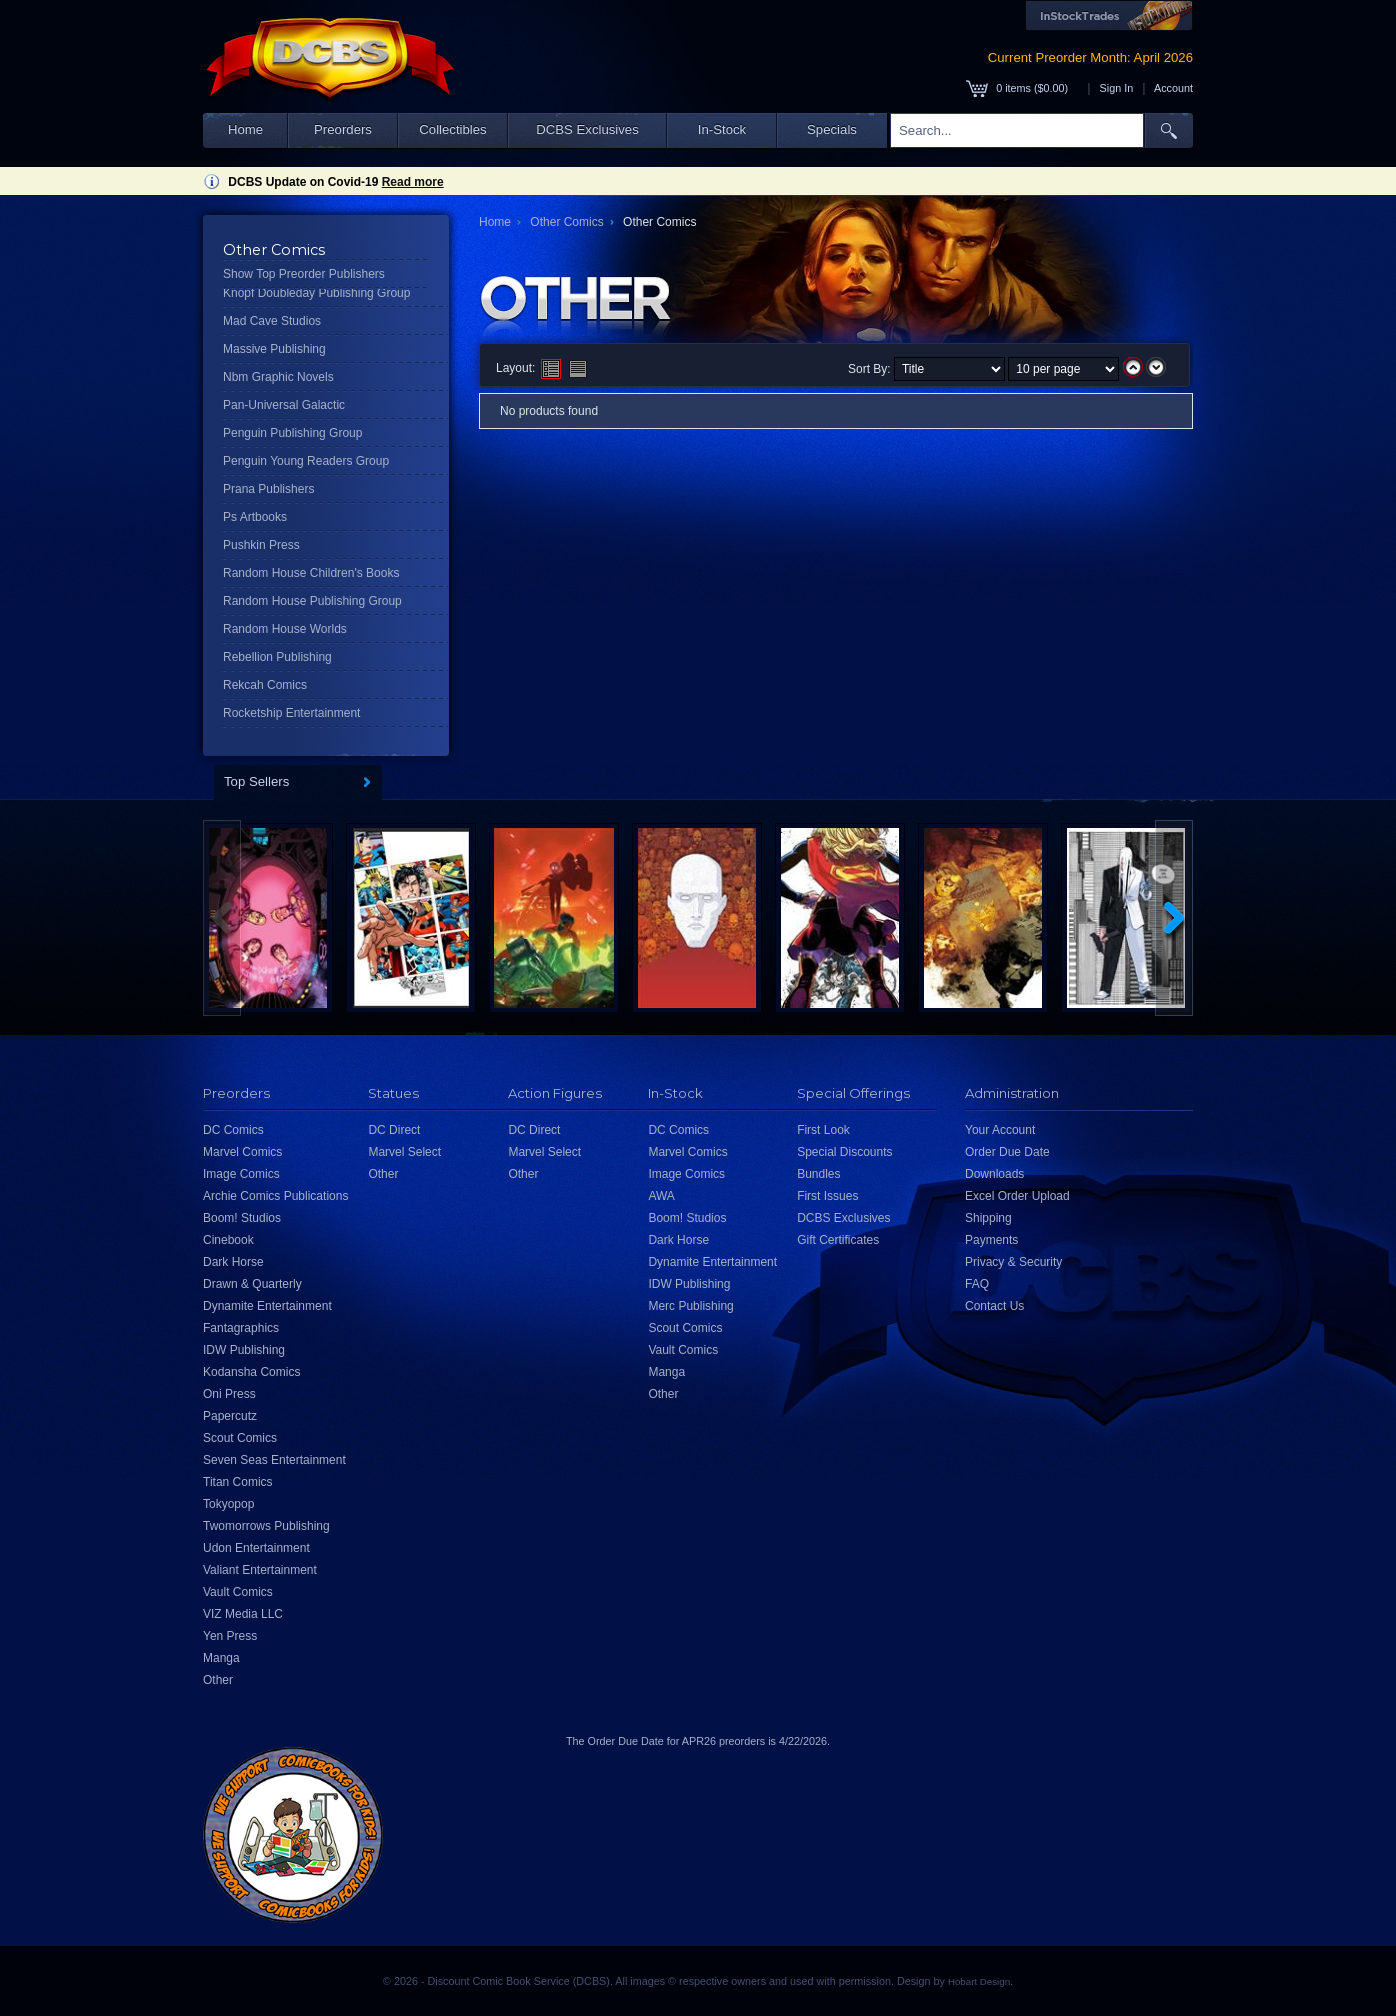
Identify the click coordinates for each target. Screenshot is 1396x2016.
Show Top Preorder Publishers (304, 274)
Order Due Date (1007, 1152)
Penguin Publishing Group (292, 433)
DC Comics (233, 1130)
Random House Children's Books (311, 573)
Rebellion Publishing (277, 657)
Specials (832, 129)
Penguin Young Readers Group (306, 461)
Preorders (343, 129)
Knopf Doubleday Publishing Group (316, 293)
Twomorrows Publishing (266, 1526)
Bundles (818, 1174)
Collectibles (452, 129)
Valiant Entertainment (260, 1570)
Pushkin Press (261, 545)
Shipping (988, 1218)
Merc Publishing (690, 1306)
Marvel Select (404, 1152)
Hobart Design (979, 1981)
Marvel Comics (242, 1152)
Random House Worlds (285, 629)
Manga (221, 1658)
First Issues (827, 1196)
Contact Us (994, 1306)
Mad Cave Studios (272, 321)
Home (245, 129)
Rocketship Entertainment (291, 713)
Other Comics (566, 222)
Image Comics (241, 1174)
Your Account (1000, 1130)
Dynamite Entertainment (267, 1306)
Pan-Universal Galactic (284, 405)
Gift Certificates (838, 1240)
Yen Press (230, 1636)
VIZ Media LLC (243, 1614)
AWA (661, 1196)
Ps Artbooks (255, 517)
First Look (823, 1130)
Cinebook (228, 1240)
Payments (991, 1240)
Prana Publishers (268, 489)
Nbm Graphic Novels (278, 377)
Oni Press (229, 1394)
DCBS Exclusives (587, 129)
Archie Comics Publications (275, 1196)
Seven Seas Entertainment (274, 1460)
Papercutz (230, 1416)
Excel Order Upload (1017, 1196)
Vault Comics (238, 1592)
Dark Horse (233, 1262)
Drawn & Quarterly (252, 1284)
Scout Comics (240, 1438)
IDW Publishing (244, 1350)
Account (1173, 88)
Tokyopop (228, 1504)
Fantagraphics (241, 1328)
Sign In (1117, 88)
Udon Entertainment (256, 1548)
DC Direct (394, 1130)
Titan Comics (238, 1482)
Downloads (994, 1174)
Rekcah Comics (265, 685)
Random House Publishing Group (312, 601)
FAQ (977, 1284)
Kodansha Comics (251, 1372)
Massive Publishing (274, 349)
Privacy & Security (1013, 1262)
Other (218, 1680)
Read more (413, 182)
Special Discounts (844, 1152)
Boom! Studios (242, 1218)
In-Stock (722, 129)
